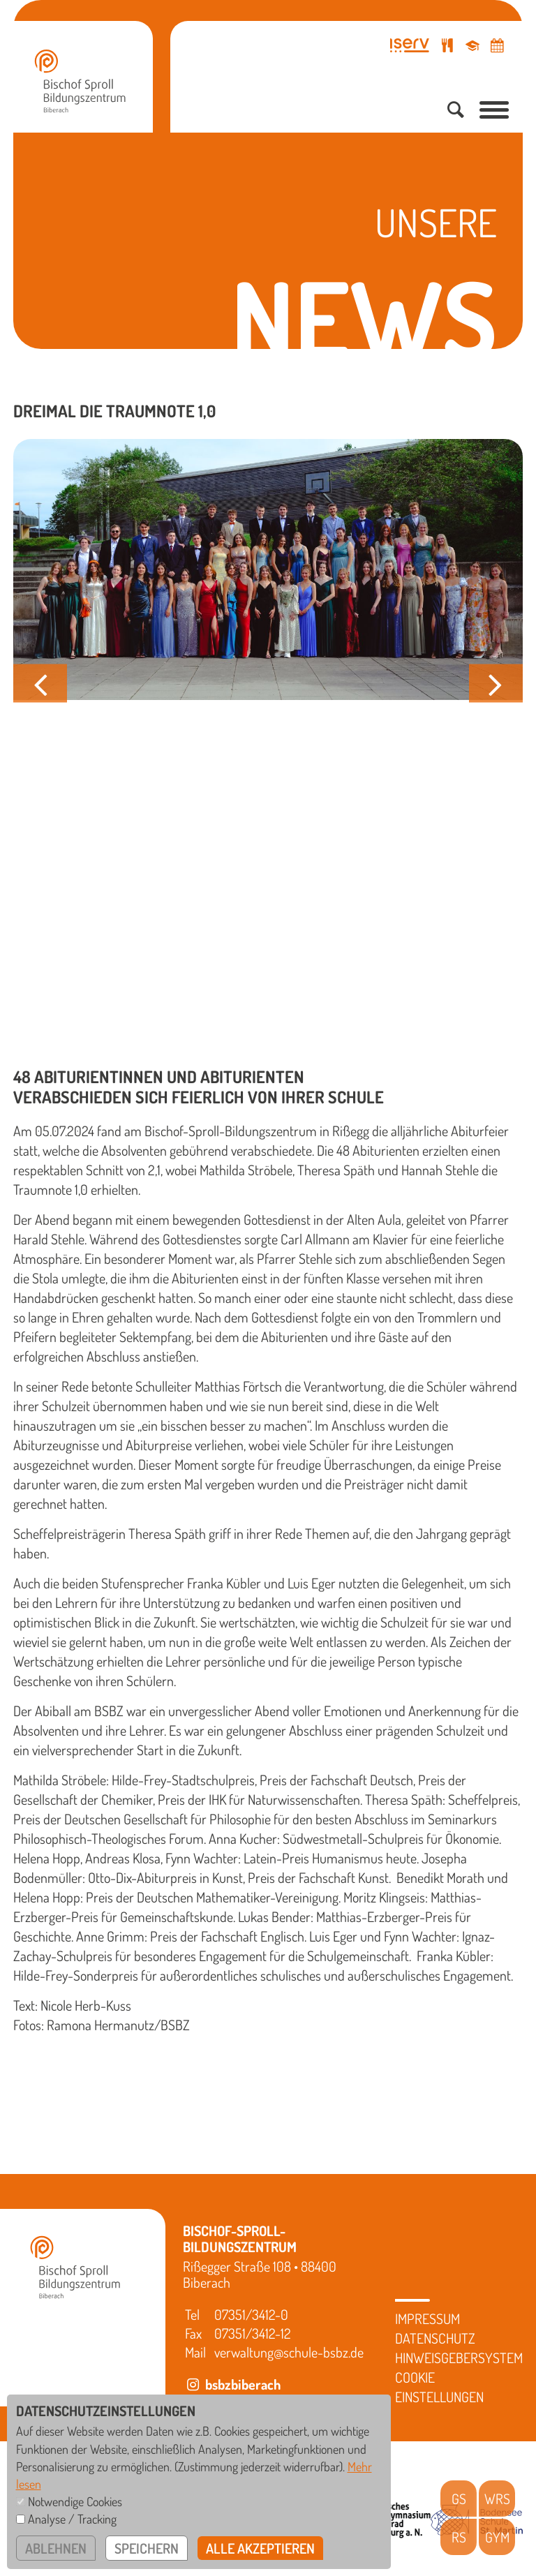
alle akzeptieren (260, 2548)
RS (459, 2537)
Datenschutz (435, 2338)
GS (459, 2498)
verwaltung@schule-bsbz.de (289, 2352)
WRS (497, 2498)
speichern (146, 2548)
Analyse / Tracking (72, 2518)
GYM (497, 2537)
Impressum (427, 2318)
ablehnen (56, 2548)
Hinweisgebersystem (459, 2357)
